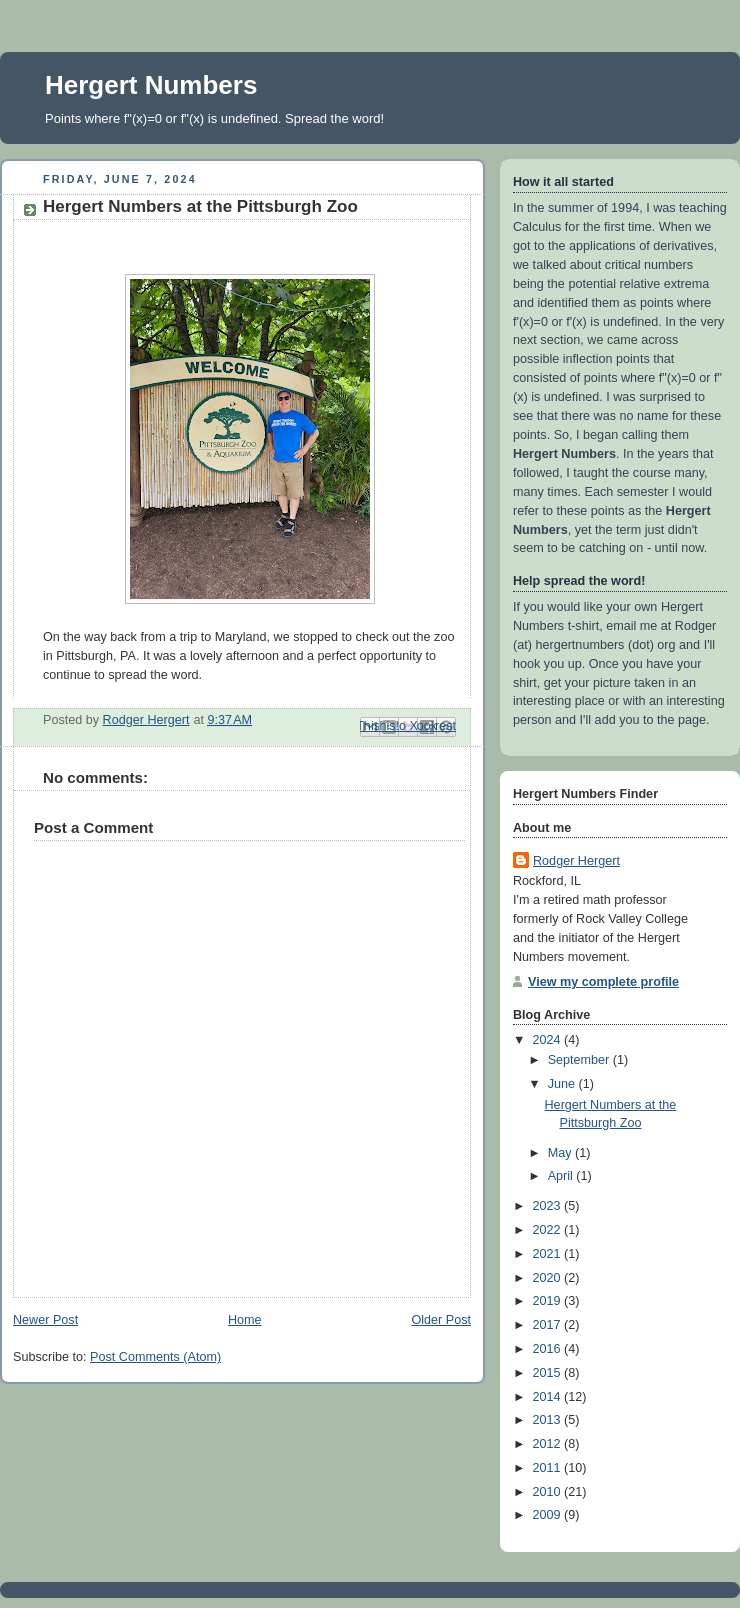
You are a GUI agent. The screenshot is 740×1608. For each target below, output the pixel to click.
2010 (549, 1492)
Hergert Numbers (151, 85)
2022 (549, 1230)
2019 (549, 1301)
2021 (549, 1254)
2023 (549, 1206)
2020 (549, 1278)
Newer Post (45, 1320)
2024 (549, 1040)
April (562, 1176)
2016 (549, 1349)
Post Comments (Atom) (155, 1357)
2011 (549, 1468)
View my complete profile (603, 982)
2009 (549, 1515)
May (561, 1153)
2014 (549, 1397)
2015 (549, 1373)
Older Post (441, 1320)
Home (245, 1320)
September (580, 1060)
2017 (549, 1325)
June (563, 1084)
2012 (549, 1444)
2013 (549, 1420)
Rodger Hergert (576, 861)
